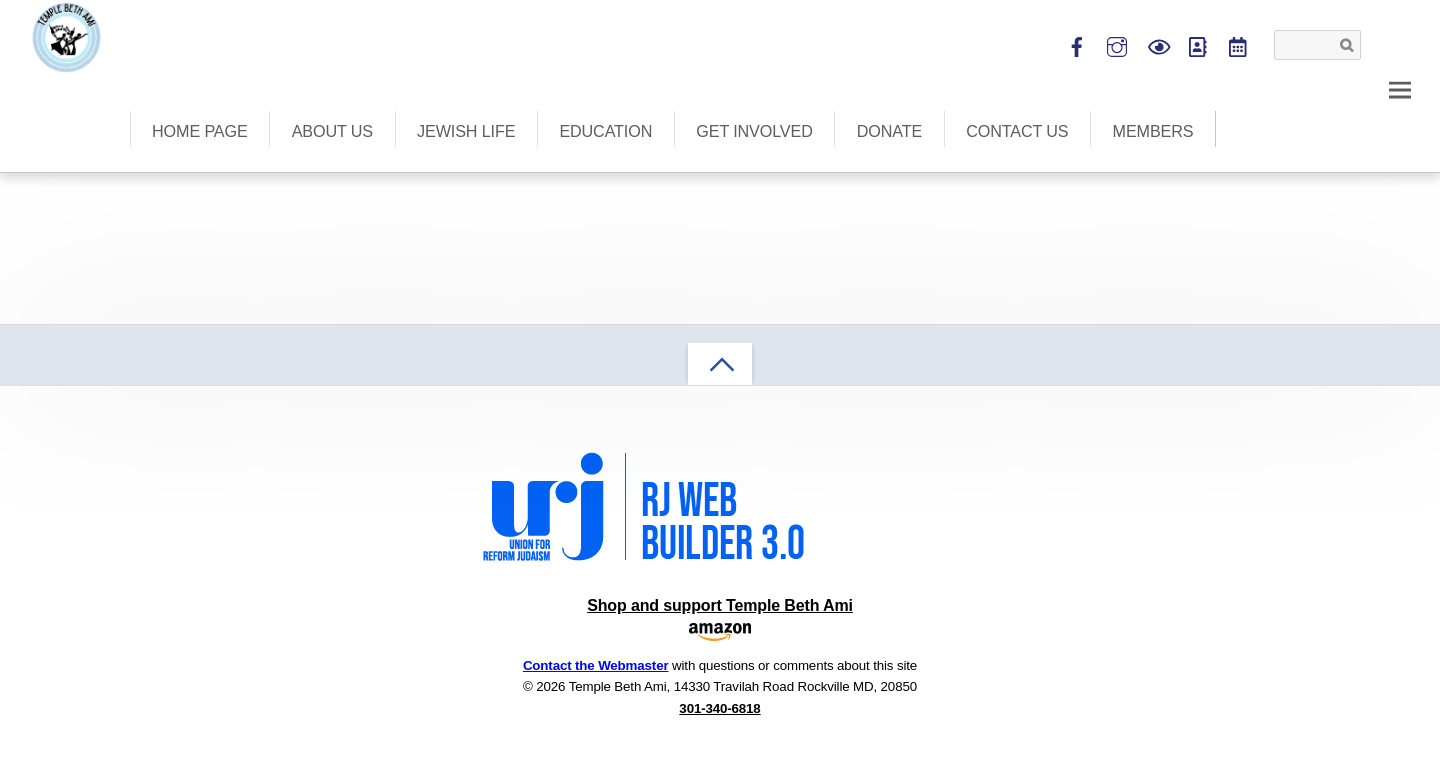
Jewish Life (466, 131)
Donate (889, 131)
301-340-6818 (719, 708)
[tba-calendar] (1237, 44)
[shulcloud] (1197, 44)
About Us (332, 131)
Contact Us (1017, 131)
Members (1153, 131)
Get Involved (754, 131)
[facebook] (1076, 44)
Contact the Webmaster (596, 665)
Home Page (200, 131)
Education (605, 131)
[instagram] (1117, 44)
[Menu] (1400, 88)
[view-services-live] (1157, 44)
